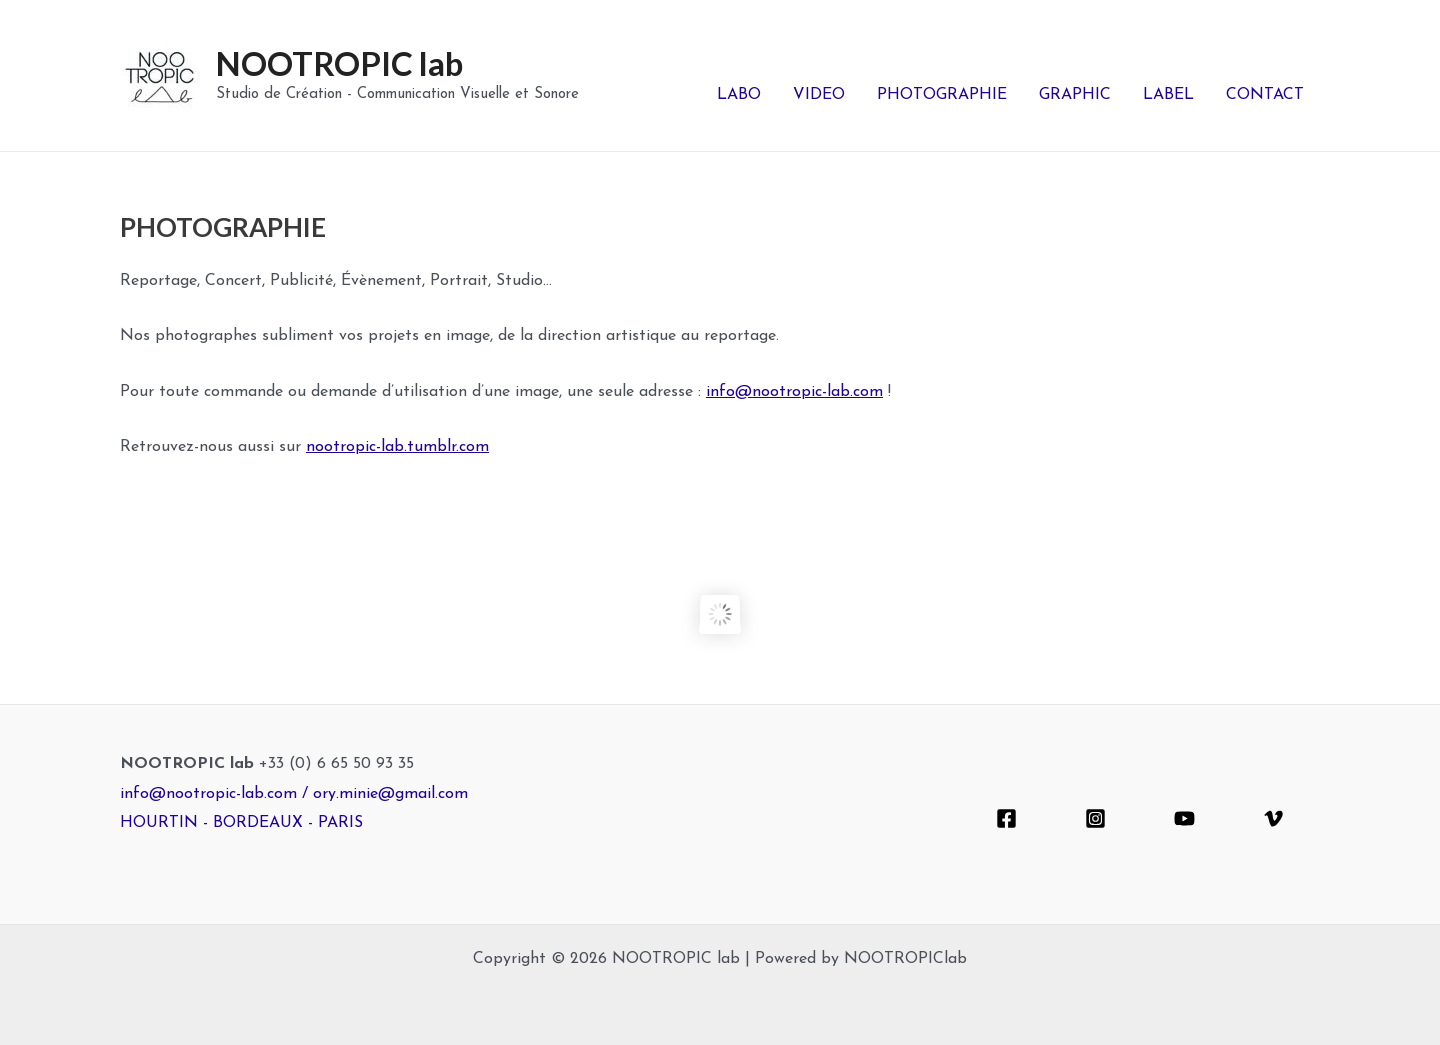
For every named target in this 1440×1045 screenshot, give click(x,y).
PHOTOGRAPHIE (942, 95)
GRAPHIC (1075, 95)
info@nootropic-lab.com (794, 392)
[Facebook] (1006, 818)
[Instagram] (1095, 818)
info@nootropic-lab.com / (216, 794)
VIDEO (819, 95)
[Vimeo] (1273, 818)
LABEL (1168, 95)
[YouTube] (1184, 818)
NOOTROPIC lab (339, 63)
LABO (739, 95)
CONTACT (1265, 95)
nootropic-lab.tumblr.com (397, 447)
